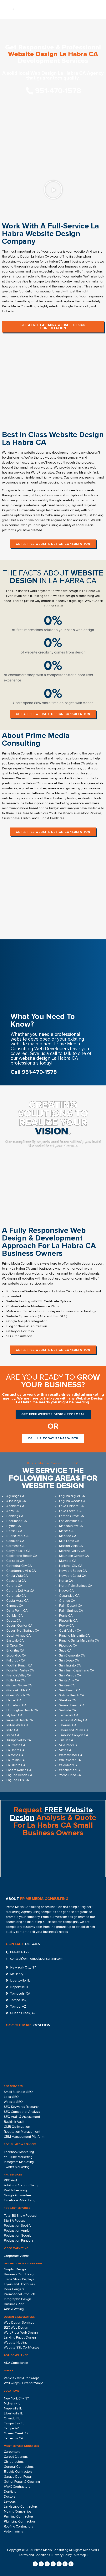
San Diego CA (69, 1660)
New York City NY (16, 2398)
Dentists (10, 2492)
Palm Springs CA (71, 1611)
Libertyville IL (13, 2413)
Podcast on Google (18, 2236)
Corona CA (14, 1586)
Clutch (26, 818)
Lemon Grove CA (71, 1516)
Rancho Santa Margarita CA (79, 1641)
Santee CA (67, 1685)
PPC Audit (11, 2180)
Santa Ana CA (69, 1680)
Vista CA (65, 1750)
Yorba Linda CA (70, 1775)
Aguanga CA (15, 1496)
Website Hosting (16, 2342)
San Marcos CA (70, 1675)
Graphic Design (15, 2269)
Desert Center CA (19, 1626)
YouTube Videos (61, 813)
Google (67, 306)
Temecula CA (68, 1715)
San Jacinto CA (70, 1665)
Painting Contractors (19, 2516)
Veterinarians (13, 2531)
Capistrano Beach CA (21, 1556)
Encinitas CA (15, 1650)
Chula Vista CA (17, 1576)
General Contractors (19, 2467)
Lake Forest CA (70, 1511)
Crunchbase (11, 818)
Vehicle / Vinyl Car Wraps (21, 2378)
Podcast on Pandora (18, 2241)
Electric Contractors (18, 2472)
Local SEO (11, 2097)
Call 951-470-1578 (34, 1072)
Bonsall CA (14, 1531)
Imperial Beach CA (19, 1720)
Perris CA (66, 1616)
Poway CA (66, 1626)
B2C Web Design (16, 2328)
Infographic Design (17, 2299)
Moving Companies (17, 2512)
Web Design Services (19, 2323)
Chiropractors (14, 2462)
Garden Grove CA (19, 1685)
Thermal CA (67, 1725)
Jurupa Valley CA (18, 1740)
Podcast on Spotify (17, 2226)
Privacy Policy (62, 2555)
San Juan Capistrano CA (76, 1670)
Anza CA (12, 1511)
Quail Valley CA (70, 1631)
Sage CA (65, 1650)
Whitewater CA (70, 1760)
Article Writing (14, 2309)
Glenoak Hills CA (18, 1690)
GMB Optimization (17, 2127)
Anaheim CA (15, 1506)
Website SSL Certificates (21, 2347)
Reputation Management (22, 2132)
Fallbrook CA (15, 1660)
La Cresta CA (15, 1745)
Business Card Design (19, 2274)
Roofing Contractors (18, 2526)
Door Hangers (14, 2289)
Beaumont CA (16, 1521)
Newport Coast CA (72, 1576)
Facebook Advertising (19, 2200)
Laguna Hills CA (17, 1780)
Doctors (9, 2497)
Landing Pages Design (20, 2337)
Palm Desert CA (70, 1606)
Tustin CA (66, 1740)
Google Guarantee (17, 2195)
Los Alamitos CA (71, 1521)
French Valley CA (18, 1675)
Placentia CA (68, 1621)
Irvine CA (12, 1735)
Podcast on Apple (17, 2231)
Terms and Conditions (34, 2555)
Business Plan (14, 2304)
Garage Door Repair (18, 2477)
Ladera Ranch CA (18, 1770)
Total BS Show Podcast (20, 2216)
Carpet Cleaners (16, 2457)
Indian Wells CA (17, 1725)
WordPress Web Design (21, 2333)
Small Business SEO (18, 2092)
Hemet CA (13, 1700)
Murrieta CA (67, 1561)
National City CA (70, 1566)
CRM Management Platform (24, 2137)
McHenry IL (12, 2403)
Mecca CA (66, 1531)
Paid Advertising (15, 2190)
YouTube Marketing (18, 2157)
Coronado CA (16, 1596)
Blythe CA (13, 1526)
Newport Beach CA (73, 1571)
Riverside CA (68, 1645)
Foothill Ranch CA (19, 1665)
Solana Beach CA (71, 1695)
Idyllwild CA (14, 1715)
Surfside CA (67, 1710)
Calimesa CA (15, 1546)
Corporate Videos (16, 2256)
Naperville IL (13, 2408)
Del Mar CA (14, 1616)
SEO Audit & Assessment (22, 2117)
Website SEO (13, 2102)
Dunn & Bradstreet (52, 818)
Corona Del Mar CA (20, 1591)
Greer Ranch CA (18, 1695)
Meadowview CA (71, 1526)
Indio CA (12, 1730)
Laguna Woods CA (72, 1501)
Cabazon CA (15, 1541)
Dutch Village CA (18, 1636)
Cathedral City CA (19, 1566)
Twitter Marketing (16, 2167)
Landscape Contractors (21, 2507)
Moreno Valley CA (72, 1551)
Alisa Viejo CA (16, 1501)
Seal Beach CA (69, 1690)
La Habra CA (15, 1750)
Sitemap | (81, 2555)
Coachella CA (16, 1581)
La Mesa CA (14, 1755)
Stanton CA (67, 1700)
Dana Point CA (17, 1611)
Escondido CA (16, 1655)
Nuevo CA (66, 1591)
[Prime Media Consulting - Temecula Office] (53, 2050)
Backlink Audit (14, 2122)
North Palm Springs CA (75, 1586)
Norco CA (66, 1581)
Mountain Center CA (74, 1556)
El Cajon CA (14, 1645)
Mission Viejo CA (71, 1546)
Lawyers (10, 2502)
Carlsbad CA (15, 1561)
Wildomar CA (68, 1765)
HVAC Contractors (17, 2487)
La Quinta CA (15, 1765)
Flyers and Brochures (19, 2284)
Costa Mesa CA (17, 1601)
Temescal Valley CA (73, 1720)
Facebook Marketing (19, 2152)
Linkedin (8, 311)
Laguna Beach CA (19, 1775)
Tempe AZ (11, 2428)
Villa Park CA (68, 1745)
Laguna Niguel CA (72, 1496)
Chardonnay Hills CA (21, 1571)
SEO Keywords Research (21, 2107)
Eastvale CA (15, 1641)
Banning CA (14, 1516)
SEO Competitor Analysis (22, 2112)
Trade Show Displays (19, 2279)
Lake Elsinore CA (71, 1506)
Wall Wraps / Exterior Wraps (23, 2383)
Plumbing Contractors (20, 2521)
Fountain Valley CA (20, 1670)
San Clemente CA (72, 1655)
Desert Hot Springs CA (22, 1631)
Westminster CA (70, 1755)
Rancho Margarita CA (74, 1636)
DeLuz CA (13, 1621)
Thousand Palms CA (73, 1730)
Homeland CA (16, 1705)
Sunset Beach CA (71, 1705)
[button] (53, 189)
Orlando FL (12, 2418)
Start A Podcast (15, 2221)
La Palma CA (15, 1760)
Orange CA (67, 1601)
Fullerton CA (15, 1680)
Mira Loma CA (69, 1541)
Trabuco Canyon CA (73, 1735)
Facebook (81, 306)
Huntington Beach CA (22, 1710)
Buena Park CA (17, 1536)
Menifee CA (67, 1536)
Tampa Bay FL (14, 2423)
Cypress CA (14, 1606)
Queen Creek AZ (16, 2433)
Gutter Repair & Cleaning (22, 2482)
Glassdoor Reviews (87, 813)
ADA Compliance (16, 2363)
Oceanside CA (69, 1596)
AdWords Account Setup (21, 2185)
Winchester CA (70, 1770)
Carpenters (12, 2452)
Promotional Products (20, 2294)
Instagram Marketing (19, 2162)
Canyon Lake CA (18, 1551)
